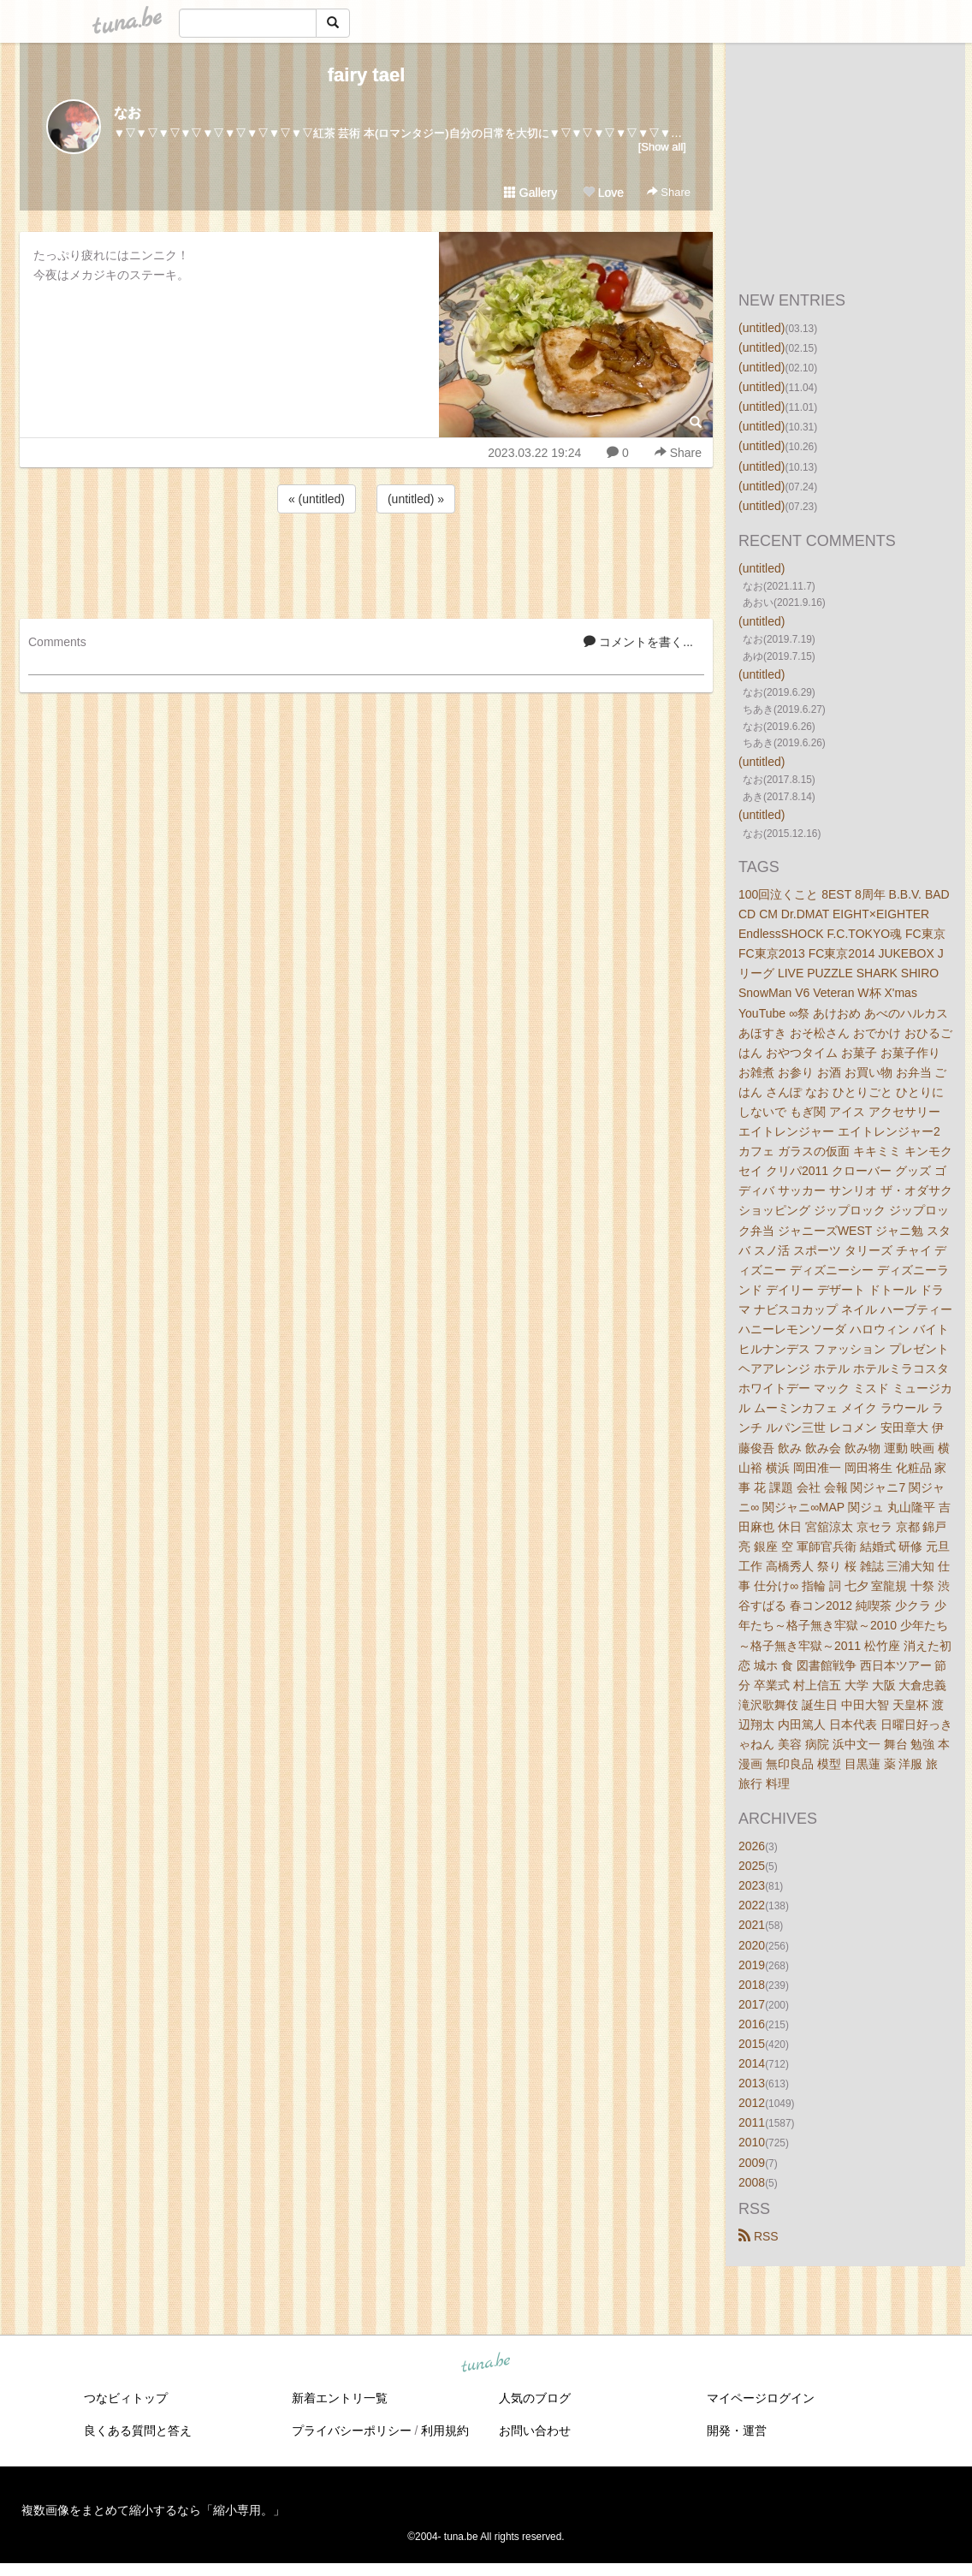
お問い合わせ (535, 2430)
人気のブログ (535, 2398)
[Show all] (662, 146)
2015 (751, 2044)
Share (668, 192)
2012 (751, 2103)
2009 (751, 2162)
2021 (751, 1925)
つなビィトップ (126, 2398)
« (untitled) (316, 499)
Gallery (530, 192)
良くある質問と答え (138, 2430)
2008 (751, 2182)
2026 (751, 1846)
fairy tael (367, 75)
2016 (751, 2024)
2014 (751, 2063)
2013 (751, 2083)
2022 (751, 1905)
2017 (751, 2004)
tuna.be (485, 2362)
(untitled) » (416, 499)
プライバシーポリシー (352, 2430)
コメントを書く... (638, 642)
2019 (751, 1965)
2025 (751, 1866)
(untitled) (761, 328)
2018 (751, 1984)
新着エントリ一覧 (340, 2398)
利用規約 (445, 2430)
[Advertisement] (366, 563)
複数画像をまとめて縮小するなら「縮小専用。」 (153, 2510)
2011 (751, 2122)
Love (603, 192)
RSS (758, 2236)
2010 (751, 2142)
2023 (751, 1885)
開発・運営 (737, 2430)
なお (127, 112)
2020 (751, 1945)
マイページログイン (761, 2398)
